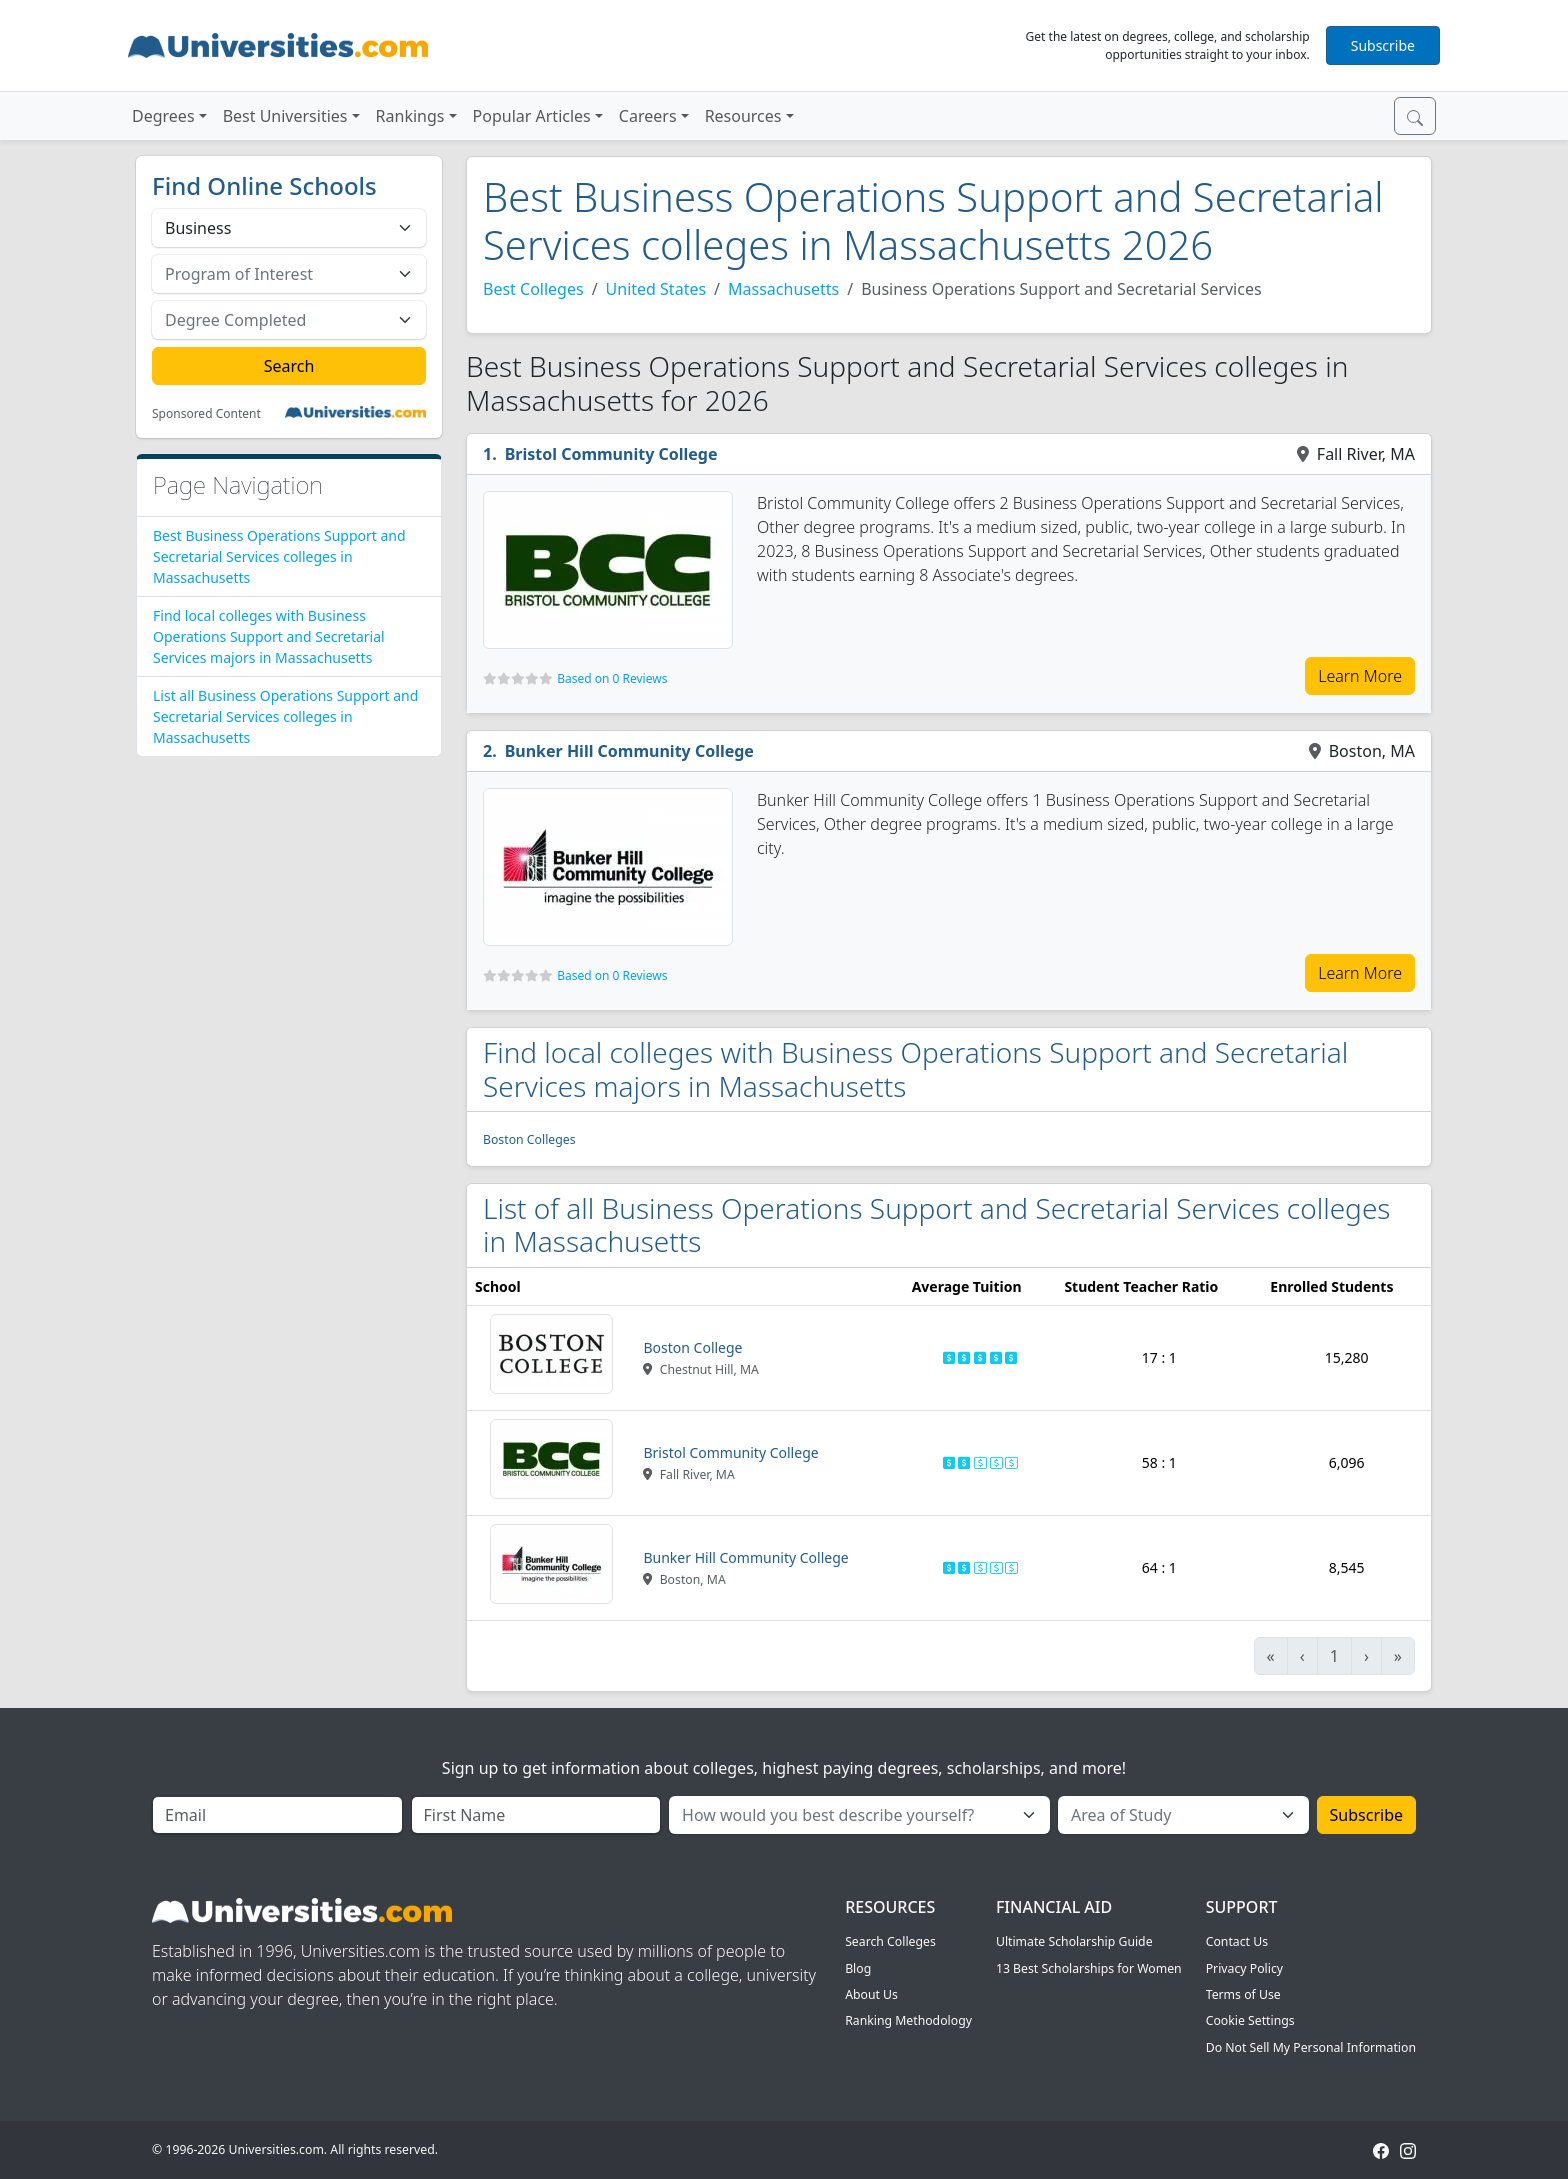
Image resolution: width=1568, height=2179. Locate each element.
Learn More (1360, 676)
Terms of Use (1243, 1994)
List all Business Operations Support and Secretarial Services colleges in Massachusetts (285, 716)
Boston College (692, 1347)
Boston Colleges (529, 1139)
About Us (871, 1994)
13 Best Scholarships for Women (1089, 1968)
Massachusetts (783, 289)
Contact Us (1237, 1941)
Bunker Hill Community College (629, 751)
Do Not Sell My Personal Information (1311, 2047)
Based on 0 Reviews (612, 678)
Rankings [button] (410, 116)
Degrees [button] (163, 116)
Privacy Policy (1244, 1968)
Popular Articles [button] (532, 116)
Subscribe (1383, 45)
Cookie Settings (1250, 2020)
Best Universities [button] (285, 116)
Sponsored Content (206, 414)
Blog (858, 1968)
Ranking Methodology (908, 2020)
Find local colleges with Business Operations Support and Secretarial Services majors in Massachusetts (269, 636)
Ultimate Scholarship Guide (1074, 1941)
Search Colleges (890, 1941)
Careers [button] (648, 116)
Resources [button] (743, 116)
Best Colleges (533, 289)
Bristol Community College (611, 454)
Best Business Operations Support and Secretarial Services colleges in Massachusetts (279, 556)
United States (656, 289)
